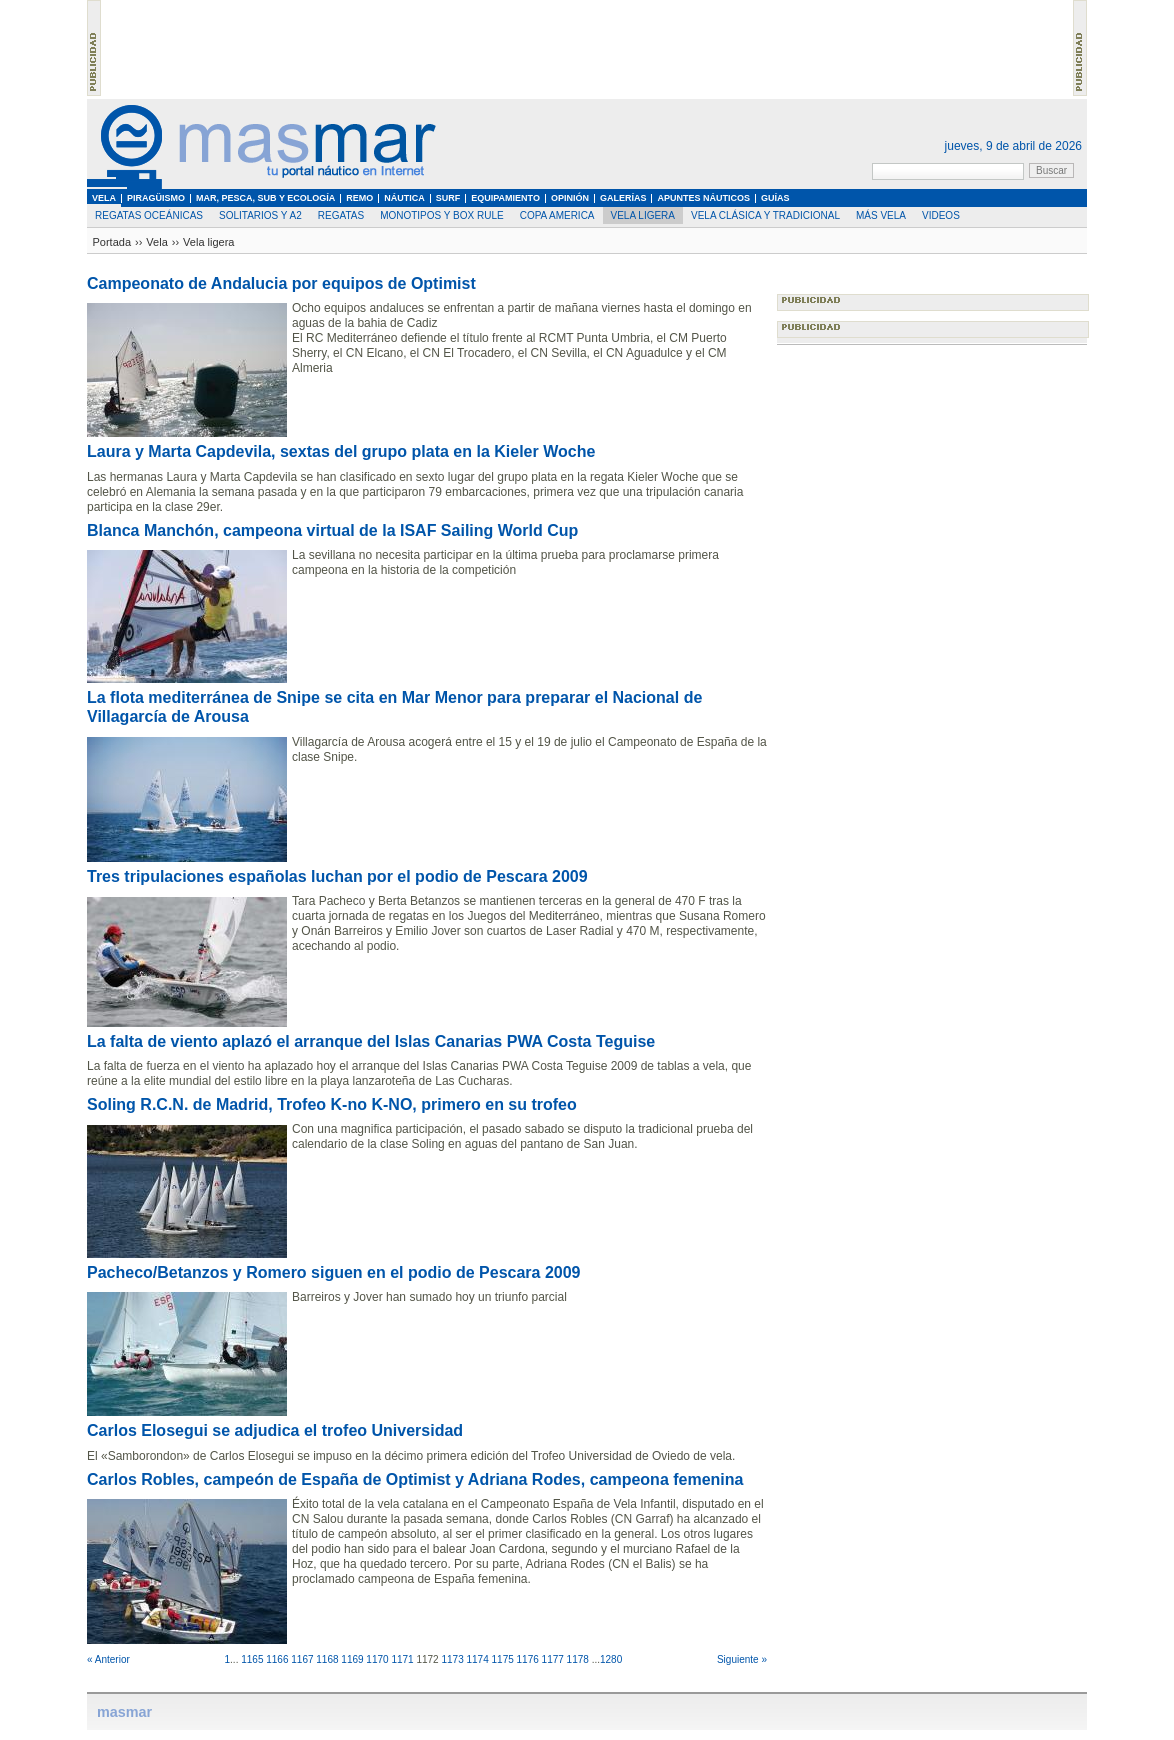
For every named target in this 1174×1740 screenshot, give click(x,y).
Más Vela (881, 215)
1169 (352, 1659)
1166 (277, 1659)
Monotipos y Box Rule (442, 215)
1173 (452, 1659)
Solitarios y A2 (260, 215)
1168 (327, 1659)
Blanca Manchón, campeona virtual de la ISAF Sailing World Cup (332, 530)
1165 (252, 1659)
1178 (578, 1659)
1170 (377, 1659)
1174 (477, 1659)
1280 (611, 1659)
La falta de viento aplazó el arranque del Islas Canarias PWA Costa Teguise (371, 1041)
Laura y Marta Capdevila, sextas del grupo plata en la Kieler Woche (341, 451)
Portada (112, 242)
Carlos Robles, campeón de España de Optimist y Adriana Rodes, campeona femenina (415, 1479)
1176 (528, 1659)
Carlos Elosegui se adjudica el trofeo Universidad (275, 1430)
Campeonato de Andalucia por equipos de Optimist (281, 283)
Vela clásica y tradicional (765, 215)
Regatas (341, 215)
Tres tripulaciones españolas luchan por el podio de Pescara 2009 (337, 876)
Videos (941, 215)
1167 (302, 1659)
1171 (402, 1659)
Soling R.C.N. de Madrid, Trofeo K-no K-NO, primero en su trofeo (332, 1104)
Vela (156, 242)
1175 (503, 1659)
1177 (553, 1659)
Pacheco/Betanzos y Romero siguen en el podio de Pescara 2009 (334, 1272)
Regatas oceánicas (149, 215)
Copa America (557, 215)
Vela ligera (643, 215)
